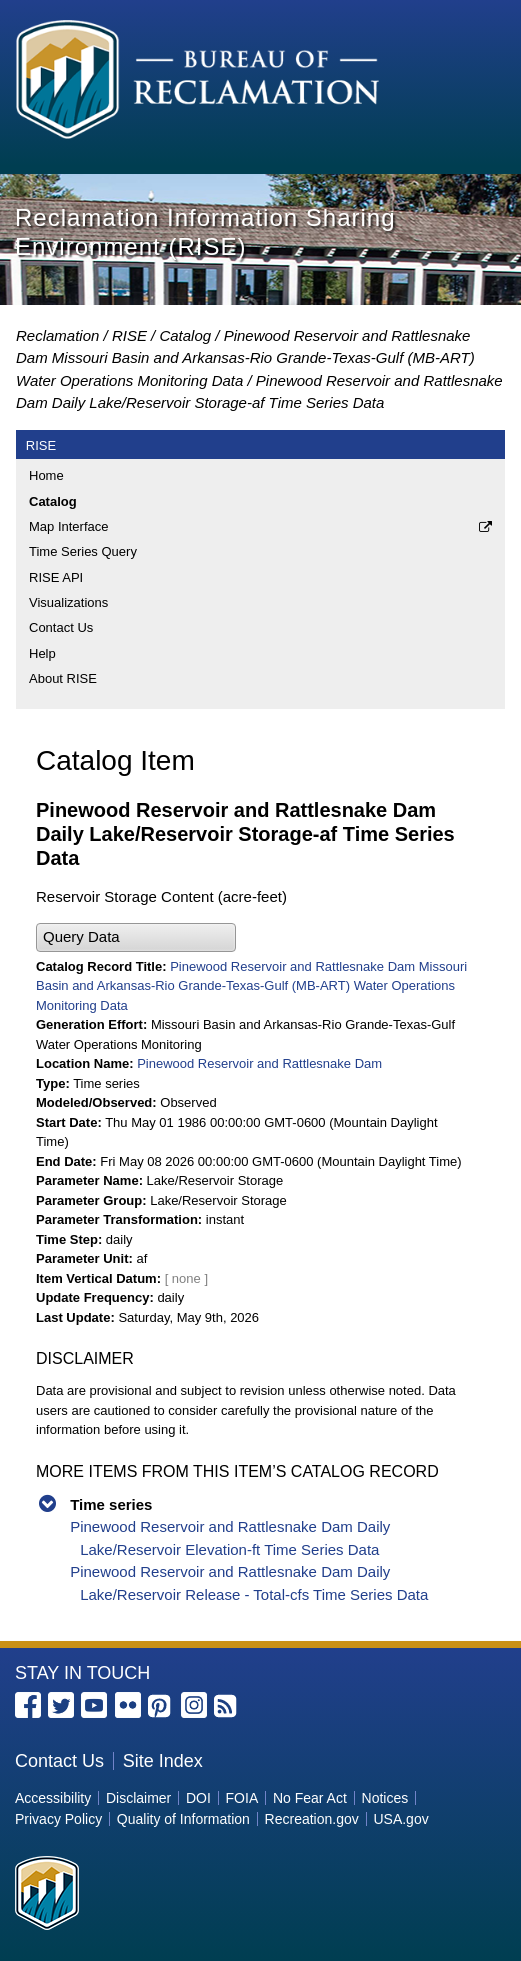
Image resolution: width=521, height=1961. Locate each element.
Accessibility (53, 1798)
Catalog (185, 335)
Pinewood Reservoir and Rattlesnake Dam (259, 1063)
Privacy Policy (58, 1819)
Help (42, 653)
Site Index (163, 1761)
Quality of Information (183, 1819)
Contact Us (61, 627)
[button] (136, 937)
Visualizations (68, 602)
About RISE (63, 678)
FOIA (242, 1798)
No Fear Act (310, 1798)
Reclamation (57, 335)
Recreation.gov (312, 1819)
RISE (129, 335)
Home (46, 475)
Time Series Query (83, 551)
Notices (385, 1798)
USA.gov (400, 1819)
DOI (198, 1798)
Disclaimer (138, 1798)
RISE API (56, 577)
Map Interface (69, 526)
